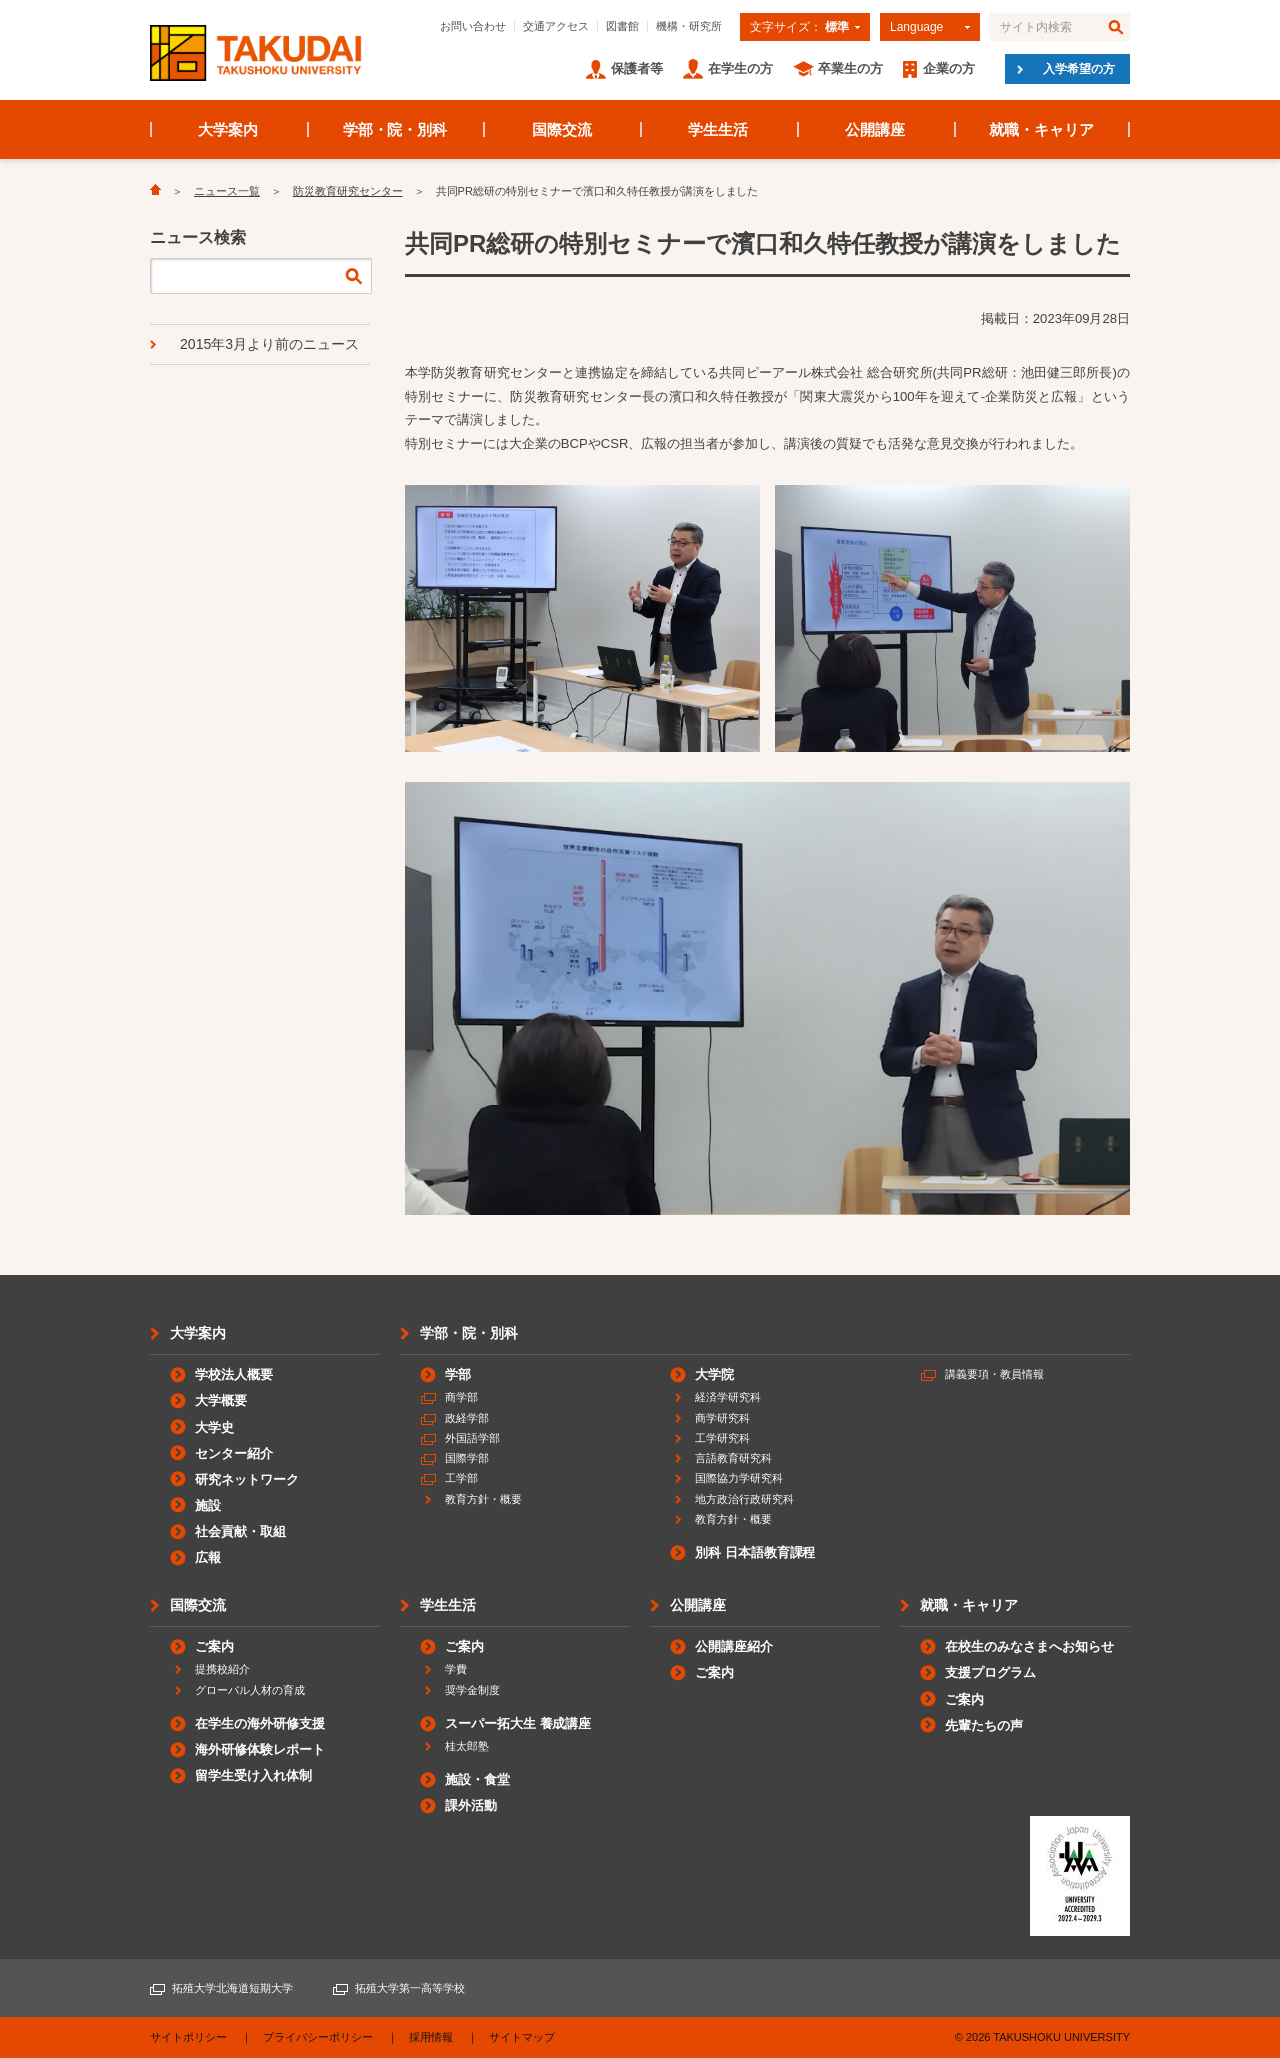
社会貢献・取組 (240, 1531)
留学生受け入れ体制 (253, 1775)
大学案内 (228, 129)
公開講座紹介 (734, 1646)
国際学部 (467, 1458)
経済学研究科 (728, 1397)
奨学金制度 (472, 1690)
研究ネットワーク (247, 1479)
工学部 (461, 1478)
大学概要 (221, 1400)
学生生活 (718, 129)
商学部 (461, 1397)
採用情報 (431, 2037)
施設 (208, 1505)
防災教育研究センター (348, 191)
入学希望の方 (1079, 69)
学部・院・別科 (395, 129)
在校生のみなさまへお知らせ (1029, 1646)
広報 (208, 1557)
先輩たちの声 (984, 1725)
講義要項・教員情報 (994, 1374)
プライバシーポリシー (318, 2037)
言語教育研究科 (733, 1458)
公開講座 (875, 129)
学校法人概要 (234, 1374)
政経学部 (467, 1418)
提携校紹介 (222, 1669)
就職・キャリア (1041, 129)
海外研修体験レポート (260, 1749)
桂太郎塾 (467, 1746)
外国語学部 (472, 1438)
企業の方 (949, 68)
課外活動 (471, 1805)
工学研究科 (722, 1438)
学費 (456, 1669)
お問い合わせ (473, 26)
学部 (458, 1374)
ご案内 (214, 1646)
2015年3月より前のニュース (269, 344)
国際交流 (562, 129)
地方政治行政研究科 (744, 1499)
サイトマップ (522, 2037)
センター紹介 (234, 1453)
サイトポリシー (188, 2037)
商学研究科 (722, 1418)
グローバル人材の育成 (250, 1690)
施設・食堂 (477, 1779)
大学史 (214, 1427)
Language (916, 27)
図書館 (622, 26)
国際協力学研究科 (739, 1478)
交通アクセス (556, 26)
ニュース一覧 (227, 191)
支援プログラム (990, 1672)
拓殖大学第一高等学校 (410, 1988)
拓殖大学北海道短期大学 (232, 1988)
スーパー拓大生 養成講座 (518, 1723)
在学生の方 (740, 68)
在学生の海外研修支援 (260, 1723)
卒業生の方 (850, 68)
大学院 (714, 1374)
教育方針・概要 (483, 1499)
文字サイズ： (799, 27)
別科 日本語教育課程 (755, 1552)
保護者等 (637, 68)
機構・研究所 (689, 26)
